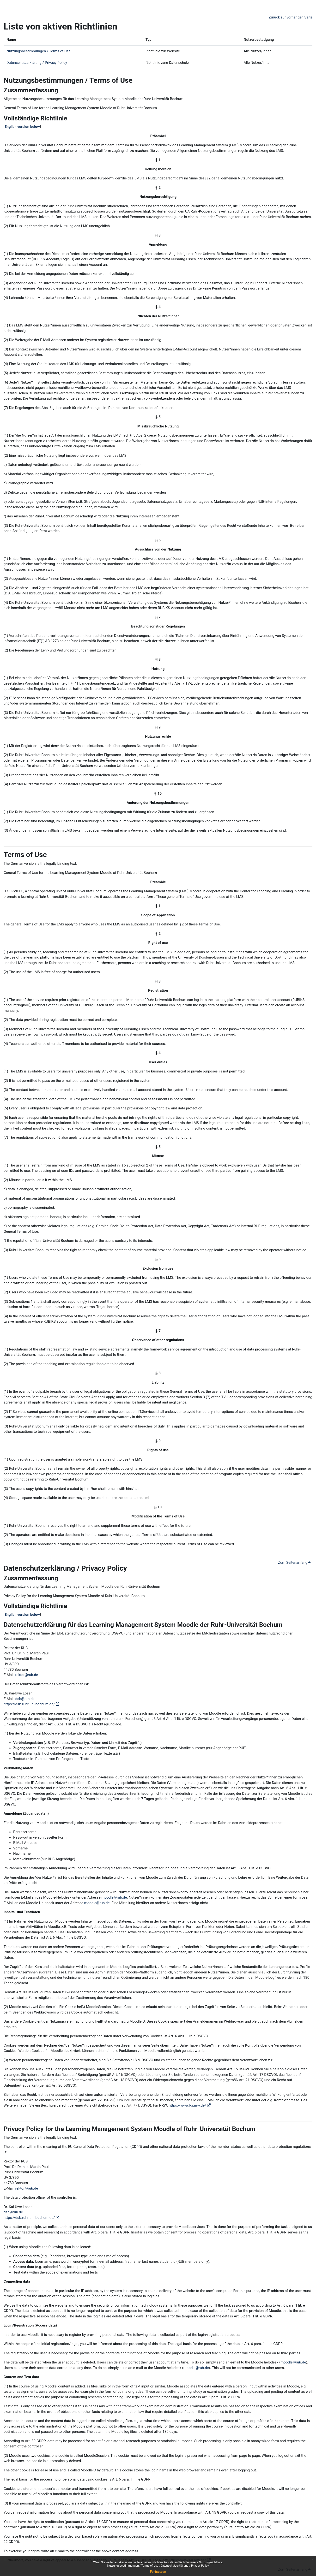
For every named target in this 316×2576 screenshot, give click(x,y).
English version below (22, 126)
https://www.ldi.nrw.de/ (187, 2105)
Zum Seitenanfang (294, 1562)
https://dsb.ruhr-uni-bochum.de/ (29, 1704)
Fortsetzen (158, 2572)
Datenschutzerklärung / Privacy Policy (184, 2565)
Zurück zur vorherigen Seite (290, 17)
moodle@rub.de (114, 1897)
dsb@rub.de (25, 1699)
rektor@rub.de (26, 1675)
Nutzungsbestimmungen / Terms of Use (133, 2565)
